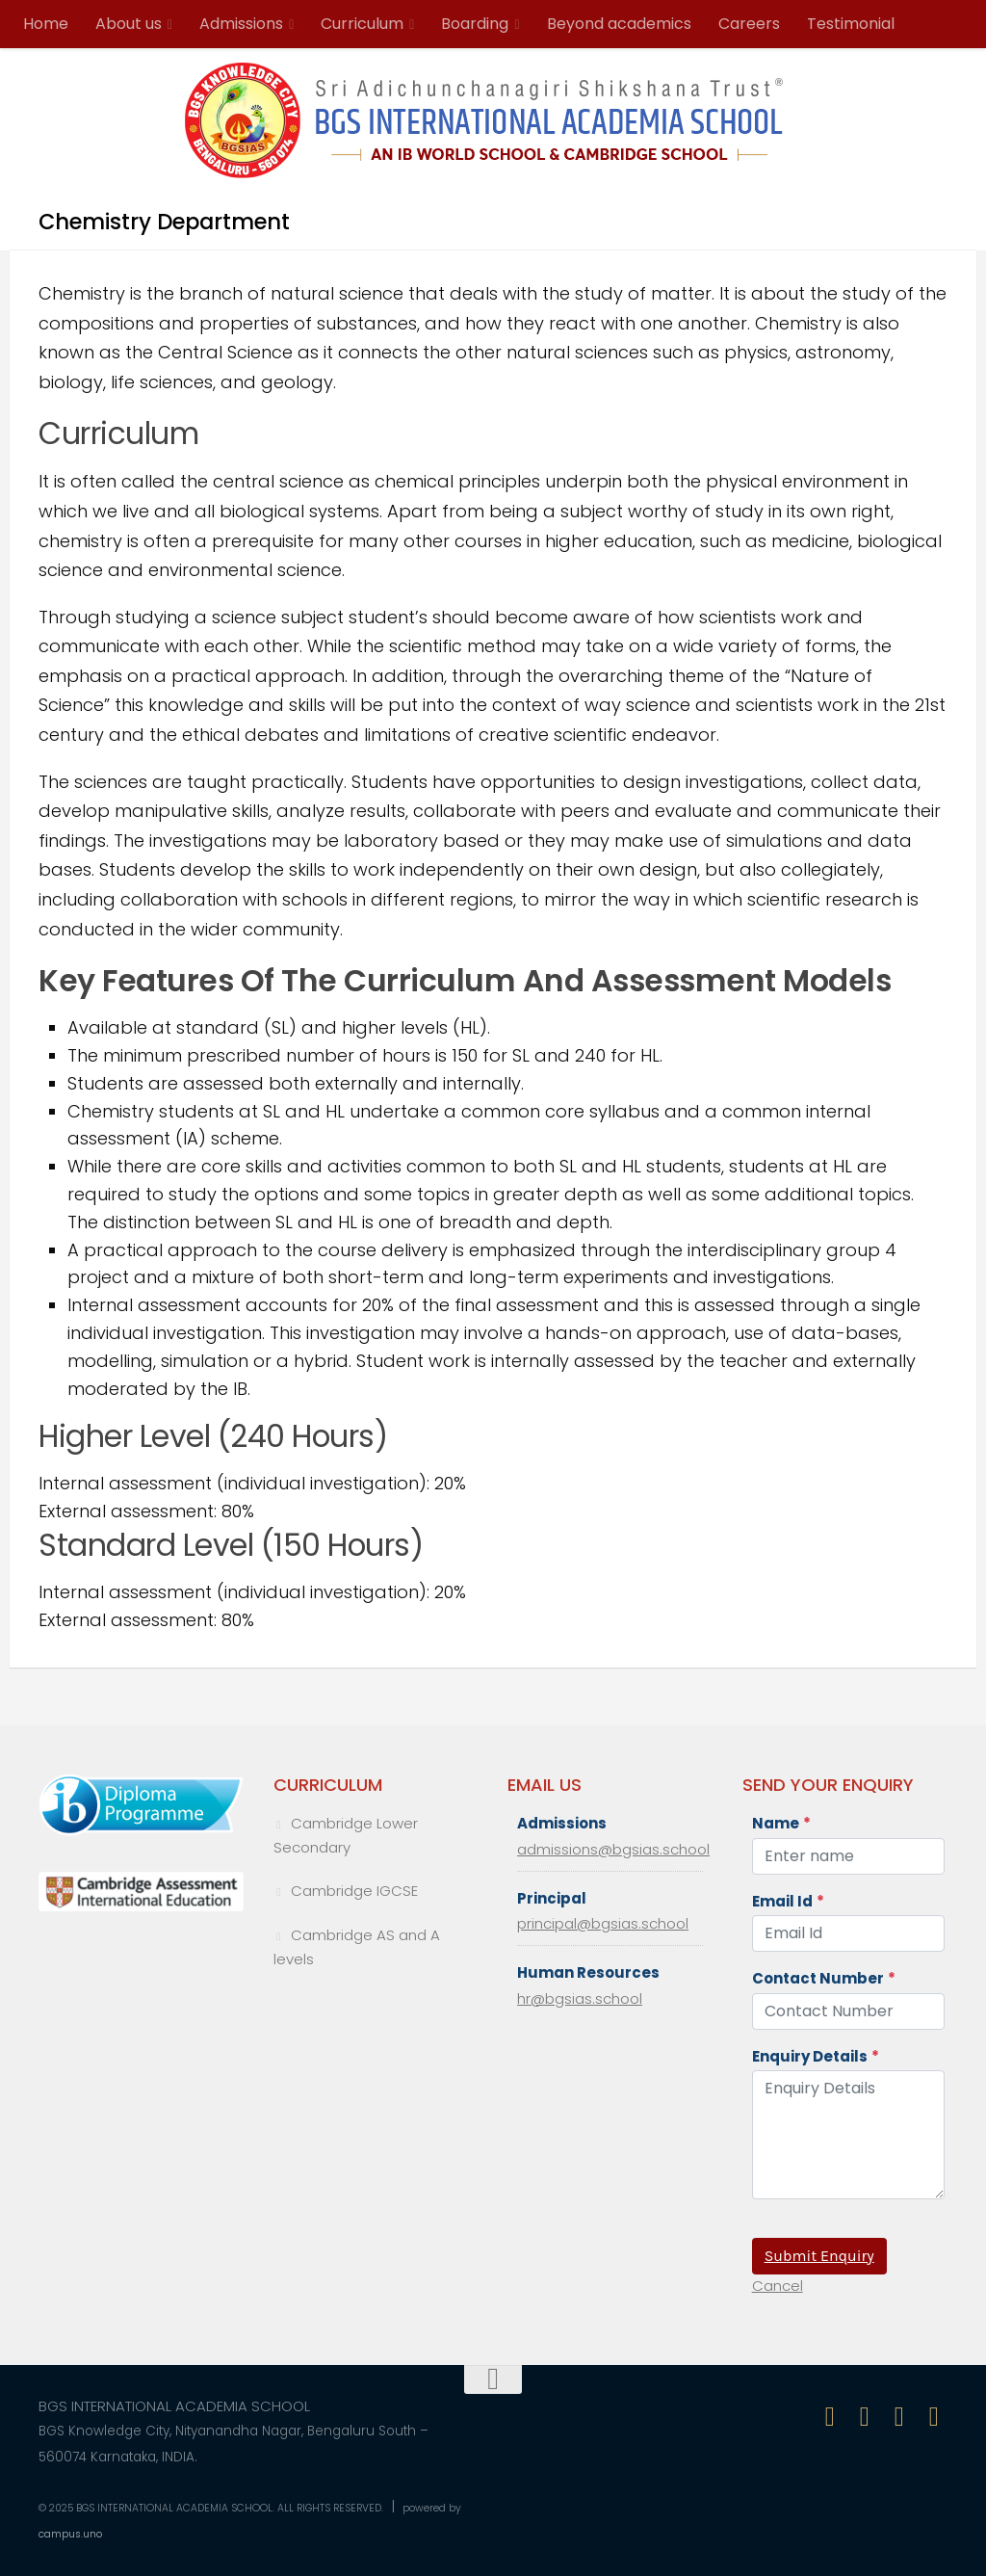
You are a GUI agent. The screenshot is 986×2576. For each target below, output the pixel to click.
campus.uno (70, 2534)
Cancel (777, 2285)
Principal (551, 1898)
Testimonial (851, 24)
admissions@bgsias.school (613, 1849)
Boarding (474, 24)
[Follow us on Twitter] (899, 2417)
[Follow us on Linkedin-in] (934, 2417)
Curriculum (362, 24)
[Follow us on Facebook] (830, 2417)
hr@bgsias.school (579, 1998)
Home (45, 24)
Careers (749, 24)
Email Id (788, 1901)
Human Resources (588, 1972)
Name (781, 1823)
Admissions (241, 24)
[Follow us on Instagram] (864, 2417)
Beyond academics (619, 24)
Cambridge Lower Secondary (345, 1835)
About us (128, 24)
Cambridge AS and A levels (356, 1947)
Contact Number (823, 1978)
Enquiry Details (815, 2056)
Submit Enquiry (819, 2256)
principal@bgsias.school (602, 1923)
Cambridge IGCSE (354, 1890)
